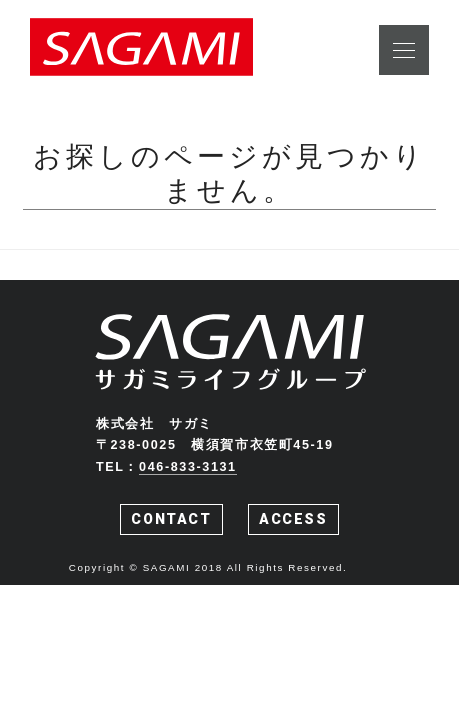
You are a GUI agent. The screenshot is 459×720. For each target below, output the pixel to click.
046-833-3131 (188, 467)
